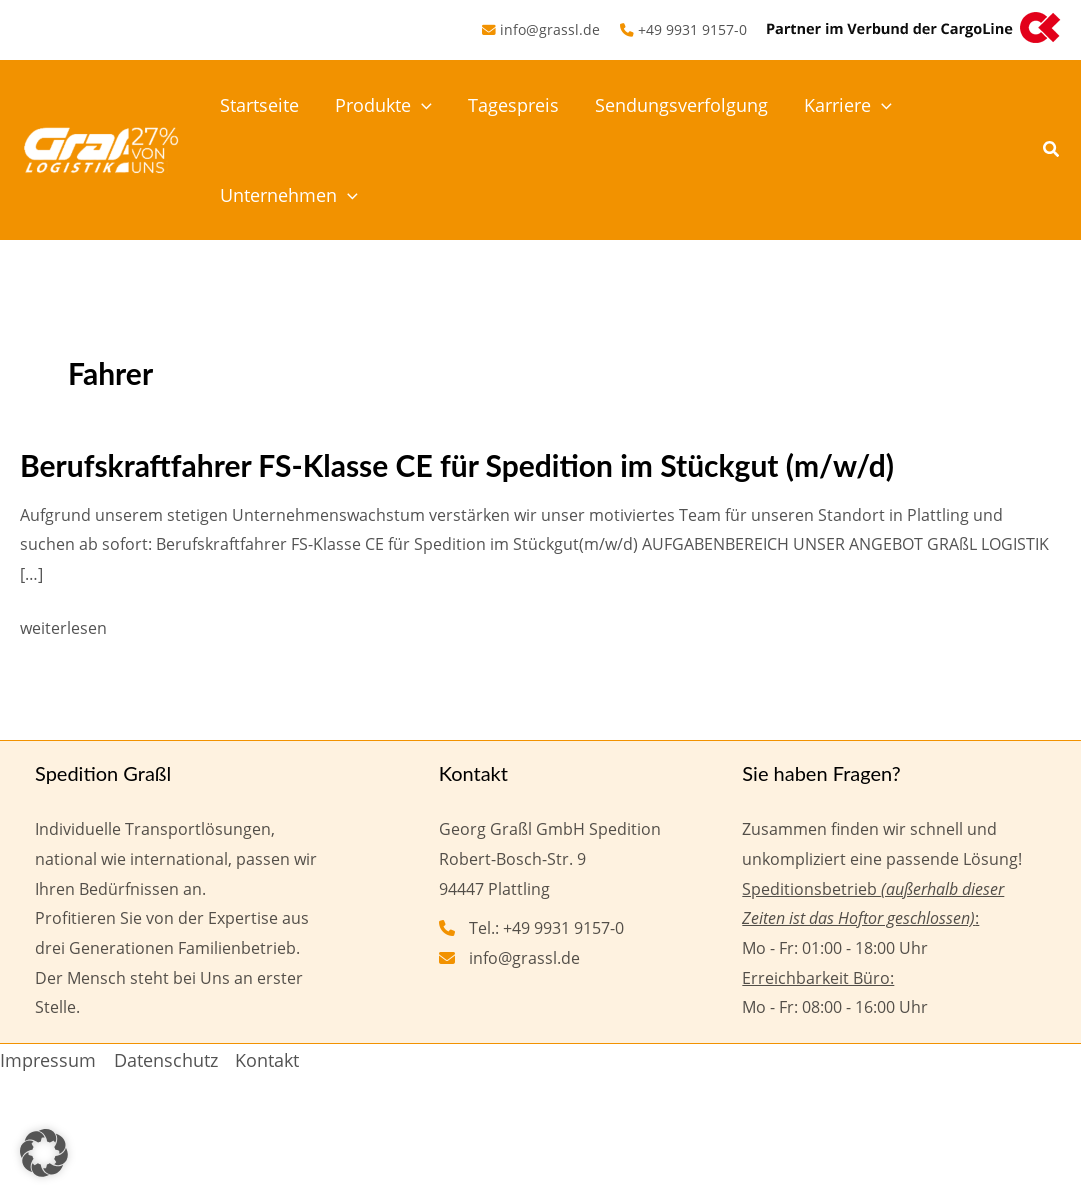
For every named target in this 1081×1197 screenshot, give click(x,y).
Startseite (259, 105)
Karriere (848, 105)
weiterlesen (63, 629)
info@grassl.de (550, 29)
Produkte (383, 105)
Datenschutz (166, 1060)
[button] (421, 105)
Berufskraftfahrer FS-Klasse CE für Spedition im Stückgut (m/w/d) (457, 465)
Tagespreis (513, 105)
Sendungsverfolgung (681, 105)
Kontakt (267, 1060)
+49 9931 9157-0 (692, 29)
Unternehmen (289, 195)
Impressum (48, 1060)
